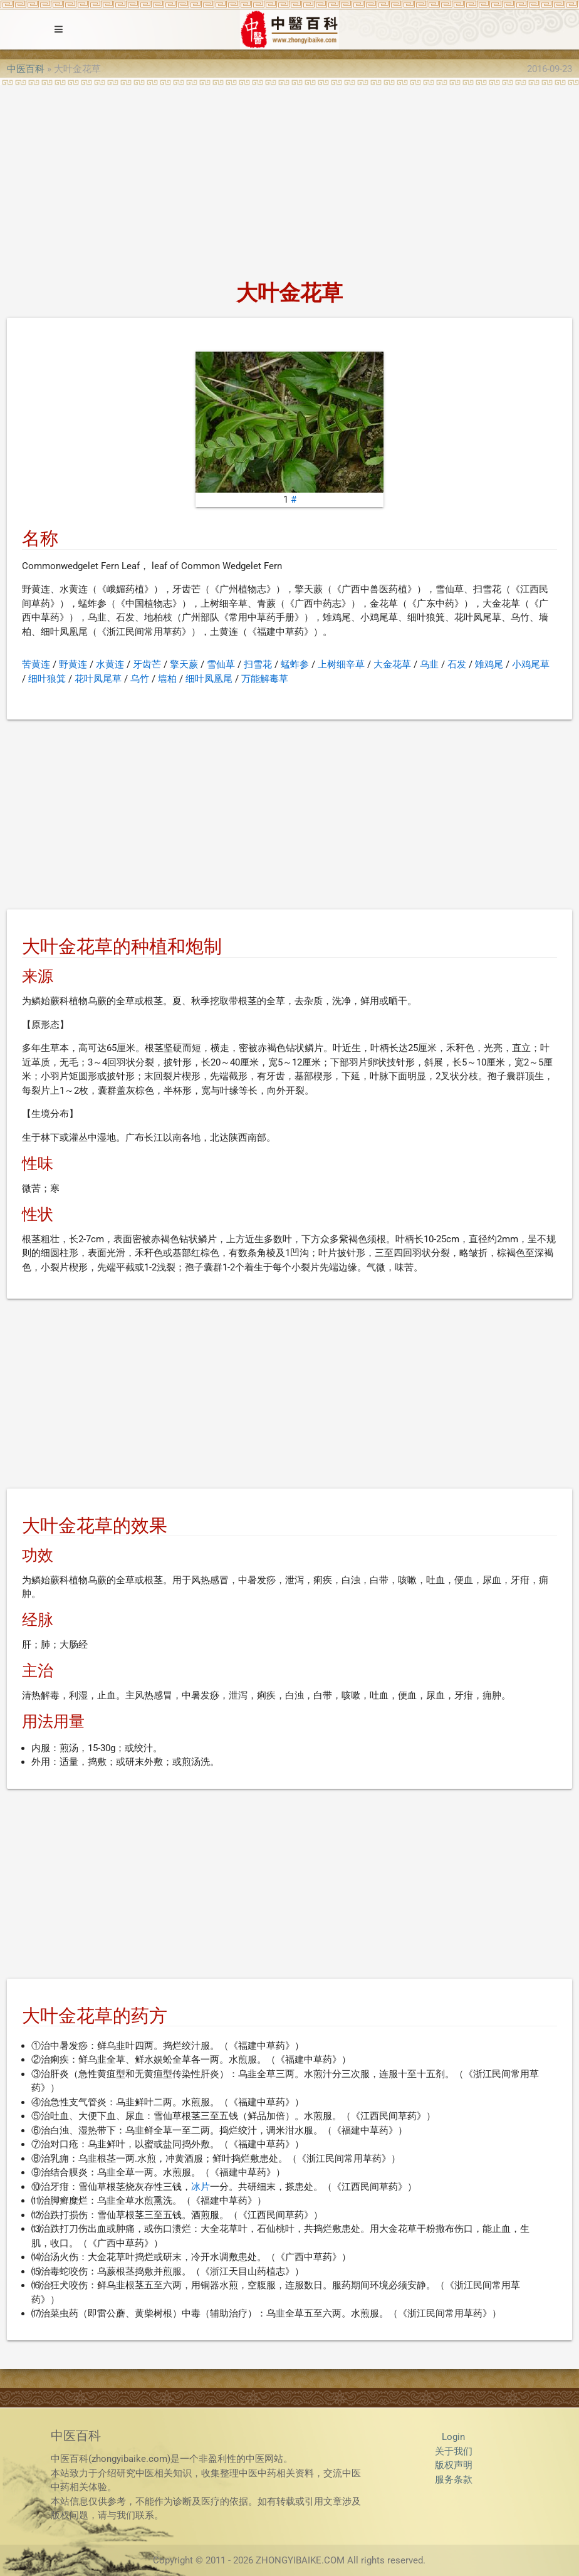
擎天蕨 (184, 664)
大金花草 (392, 664)
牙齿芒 (147, 664)
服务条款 (453, 2479)
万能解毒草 (264, 678)
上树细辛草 (341, 664)
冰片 (200, 2186)
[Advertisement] (289, 179)
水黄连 (110, 664)
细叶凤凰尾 (208, 678)
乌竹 (139, 678)
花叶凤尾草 (98, 678)
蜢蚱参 (295, 664)
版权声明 (453, 2465)
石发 (456, 664)
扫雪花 (258, 664)
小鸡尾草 (531, 664)
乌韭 (429, 664)
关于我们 (453, 2451)
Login (453, 2436)
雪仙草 (221, 664)
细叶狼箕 (47, 678)
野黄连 (73, 664)
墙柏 (167, 678)
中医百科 (25, 69)
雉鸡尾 (489, 664)
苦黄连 (36, 664)
